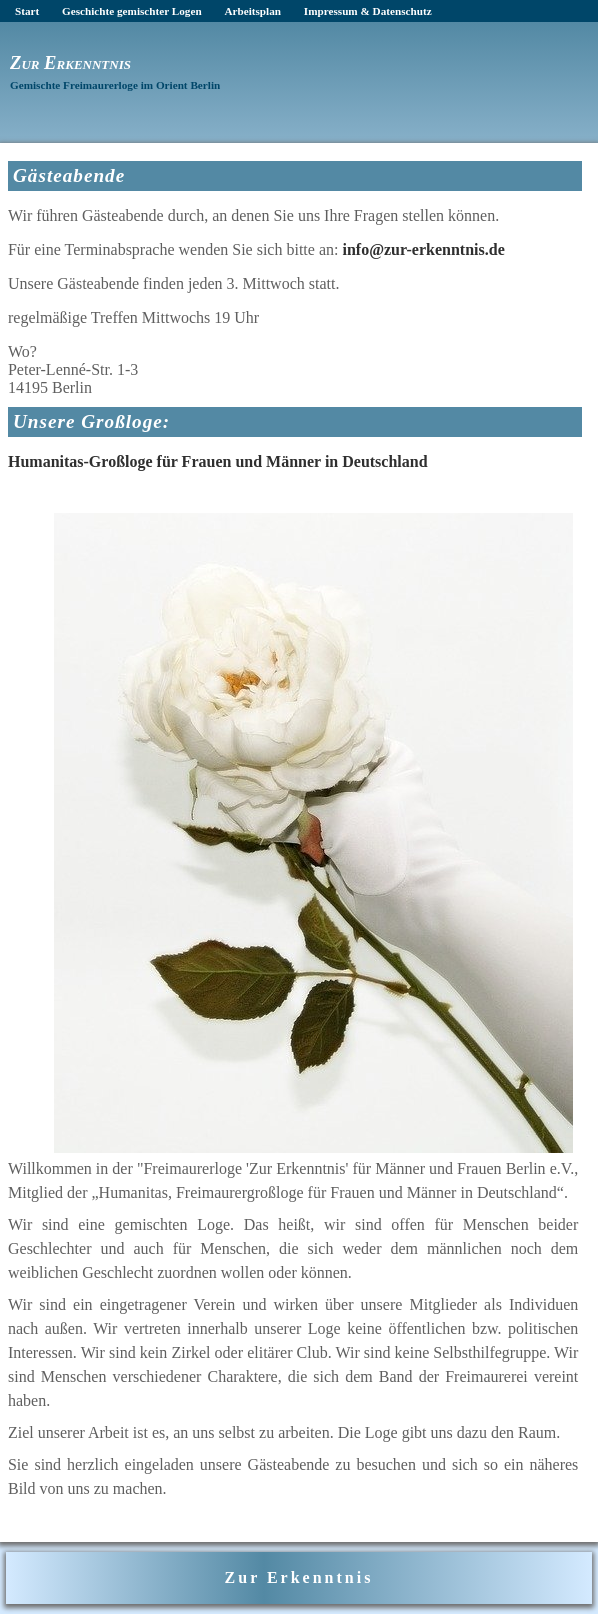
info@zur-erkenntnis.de (423, 249)
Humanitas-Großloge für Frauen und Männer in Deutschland (218, 461)
